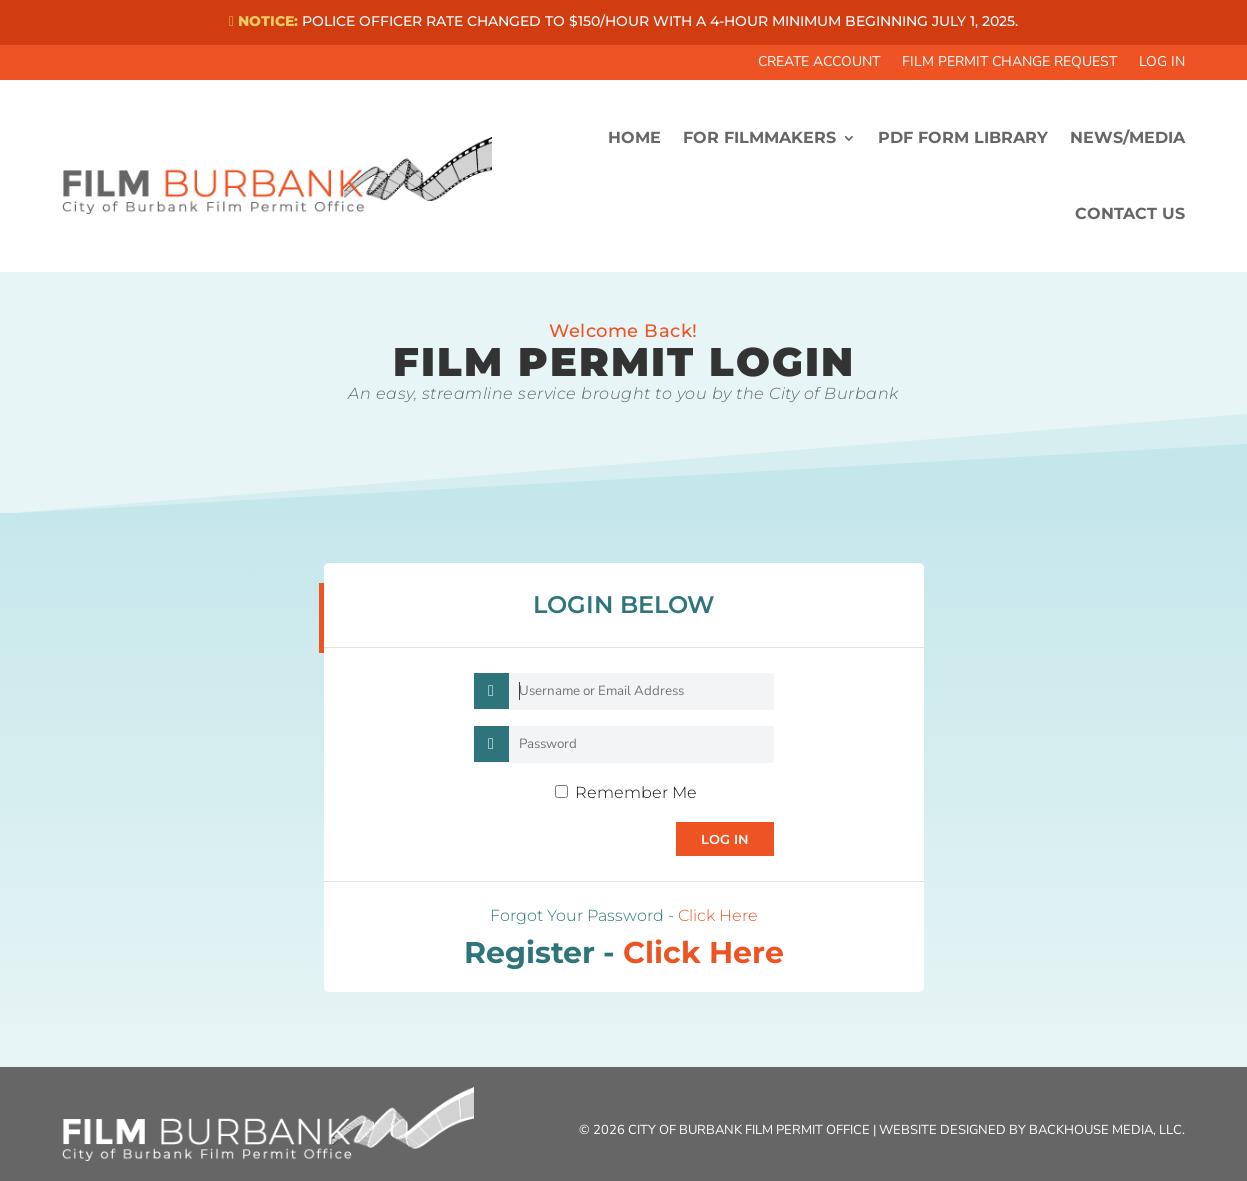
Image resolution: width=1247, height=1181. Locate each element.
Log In (1162, 63)
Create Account (819, 63)
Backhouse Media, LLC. (1107, 1130)
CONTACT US (1130, 213)
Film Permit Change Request (1009, 63)
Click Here (718, 915)
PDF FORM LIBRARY (963, 137)
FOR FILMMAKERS (759, 137)
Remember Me (636, 792)
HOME (634, 137)
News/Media (1127, 137)
